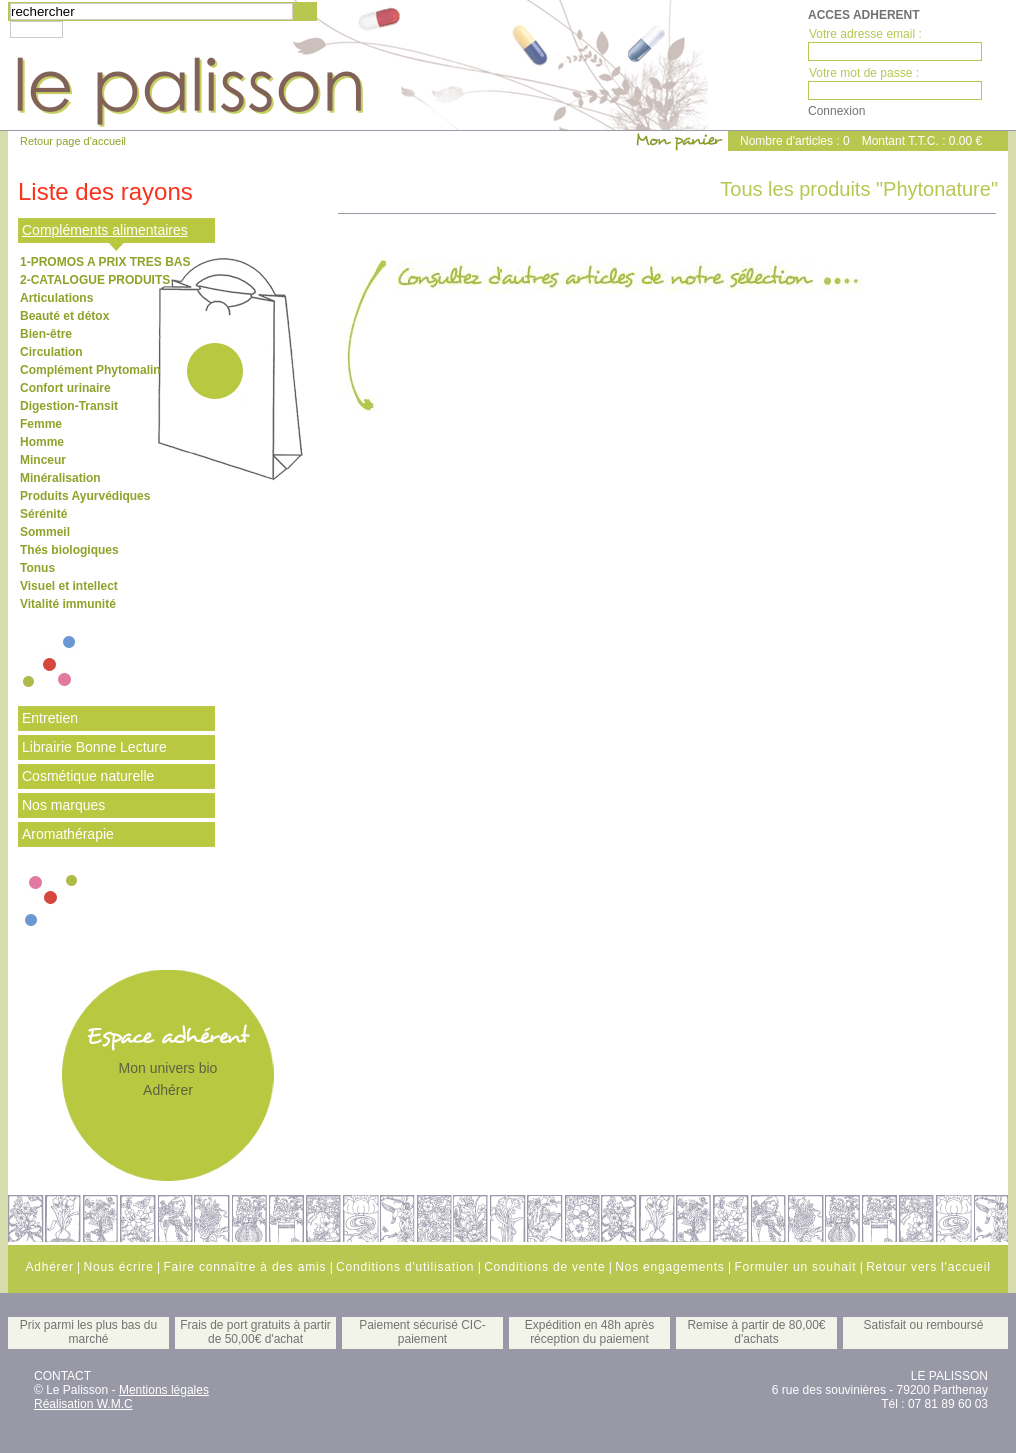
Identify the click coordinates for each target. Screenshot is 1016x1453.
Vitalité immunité (68, 604)
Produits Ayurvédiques (85, 496)
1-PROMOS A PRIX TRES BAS (105, 262)
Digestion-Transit (69, 406)
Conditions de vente (544, 1267)
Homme (42, 442)
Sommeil (45, 532)
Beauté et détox (64, 316)
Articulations (56, 298)
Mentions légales (164, 1390)
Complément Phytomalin (90, 370)
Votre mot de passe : (864, 73)
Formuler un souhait (795, 1267)
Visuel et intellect (69, 586)
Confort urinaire (65, 388)
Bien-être (46, 334)
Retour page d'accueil (73, 141)
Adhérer (168, 1090)
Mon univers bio (168, 1068)
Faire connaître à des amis (244, 1267)
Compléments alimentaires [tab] (105, 230)
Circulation (51, 352)
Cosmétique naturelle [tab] (88, 776)
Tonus (37, 568)
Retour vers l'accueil (928, 1267)
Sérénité (43, 514)
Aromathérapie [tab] (68, 834)
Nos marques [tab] (63, 805)
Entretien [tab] (50, 718)
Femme (41, 424)
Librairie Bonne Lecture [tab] (94, 747)
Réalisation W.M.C (83, 1404)
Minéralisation (60, 478)
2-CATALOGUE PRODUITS (95, 280)
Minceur (43, 460)
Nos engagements (669, 1267)
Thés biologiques (69, 550)
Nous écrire (118, 1267)
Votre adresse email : (865, 34)
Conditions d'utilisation (405, 1267)
